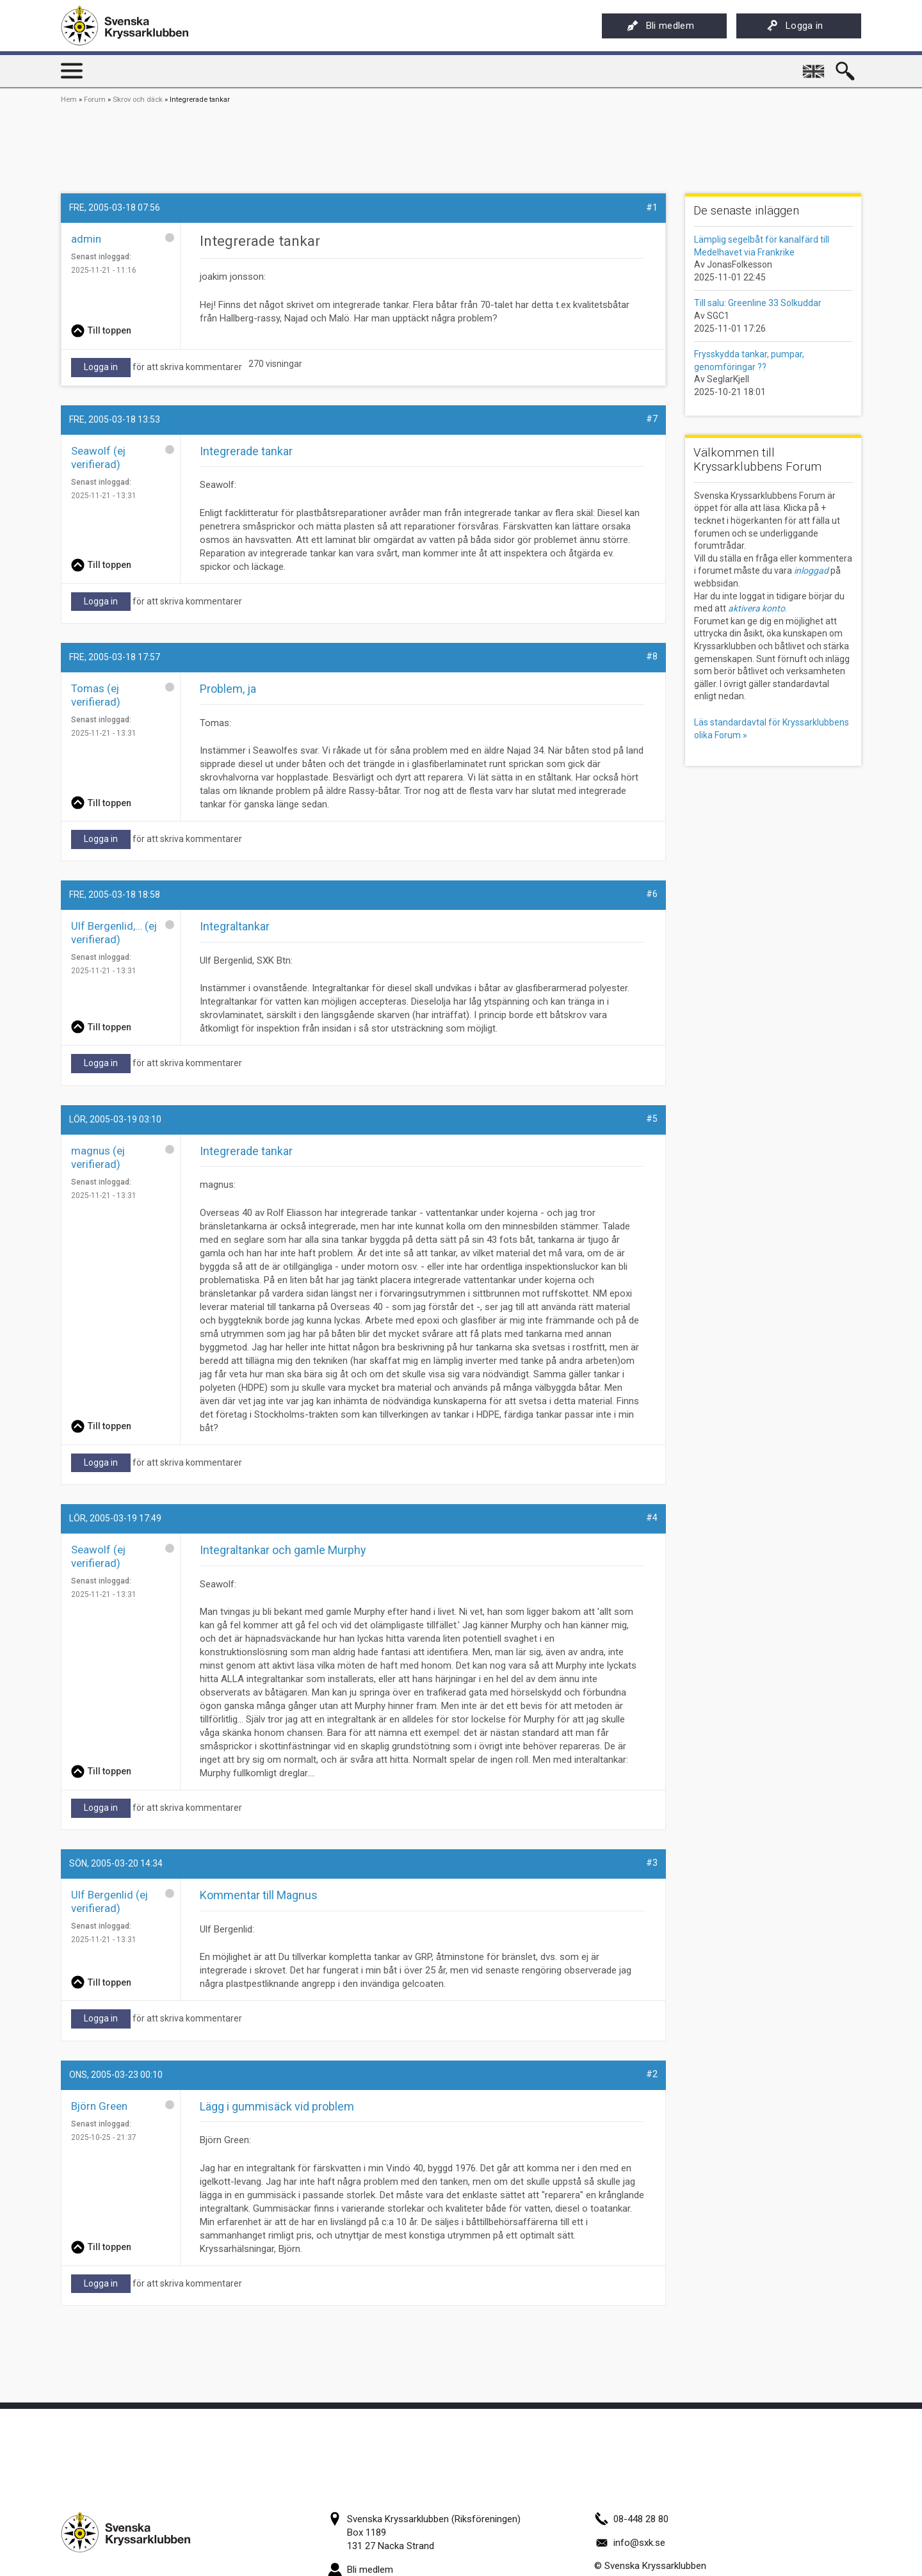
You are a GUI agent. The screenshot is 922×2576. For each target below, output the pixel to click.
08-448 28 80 (631, 2519)
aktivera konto (756, 608)
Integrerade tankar (246, 1151)
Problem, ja (228, 688)
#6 (652, 894)
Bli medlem (660, 25)
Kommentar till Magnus (259, 1895)
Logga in (794, 25)
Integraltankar (235, 926)
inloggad (811, 570)
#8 (652, 656)
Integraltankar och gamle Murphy (283, 1550)
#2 (652, 2074)
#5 (652, 1119)
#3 (652, 1863)
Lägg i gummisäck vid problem (277, 2106)
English (814, 66)
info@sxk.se (629, 2542)
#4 (652, 1517)
